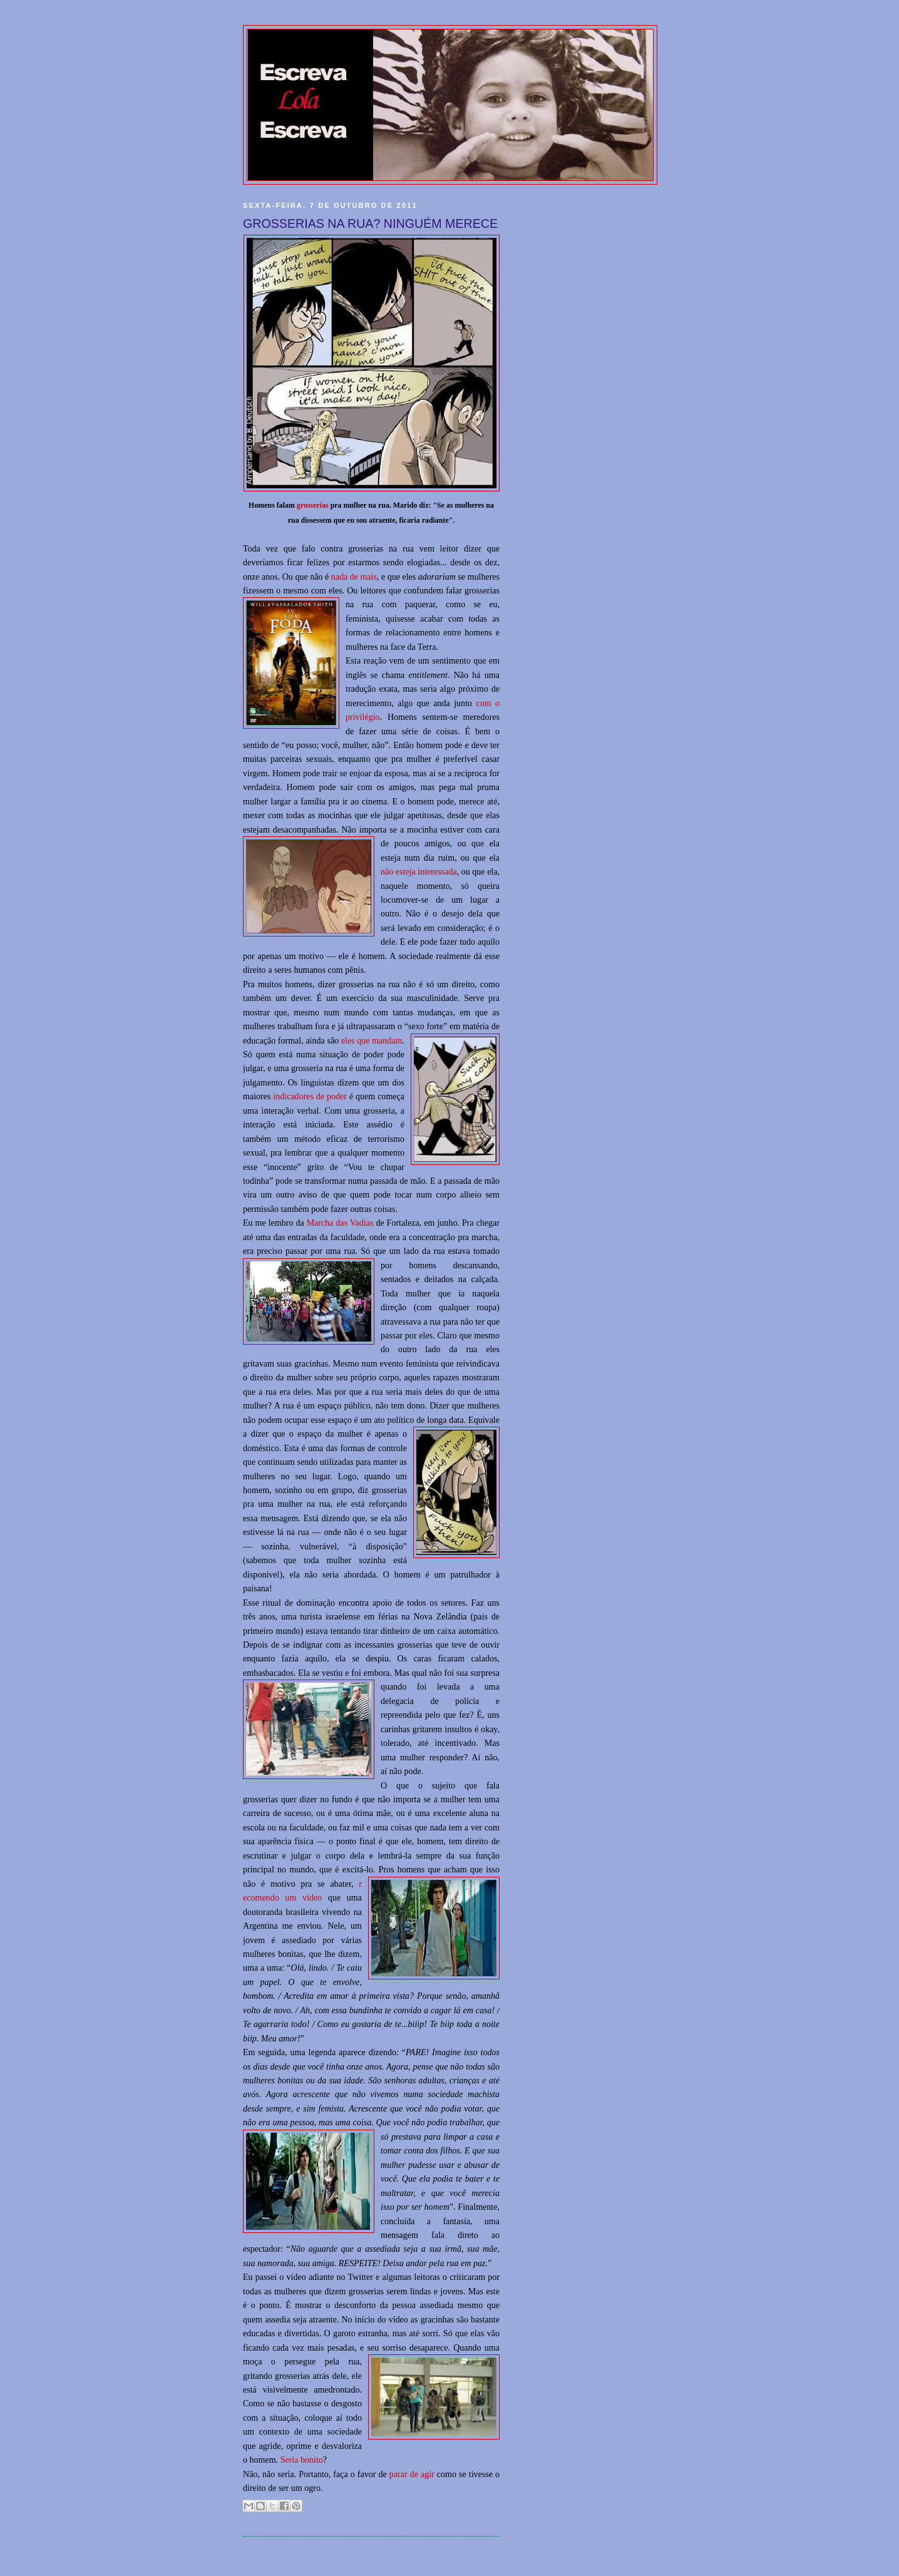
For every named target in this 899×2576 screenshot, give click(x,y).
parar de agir (411, 2474)
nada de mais (354, 577)
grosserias (313, 505)
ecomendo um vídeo (282, 1897)
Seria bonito (301, 2460)
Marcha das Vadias (340, 1223)
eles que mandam (372, 1040)
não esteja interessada (419, 871)
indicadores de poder (310, 1096)
